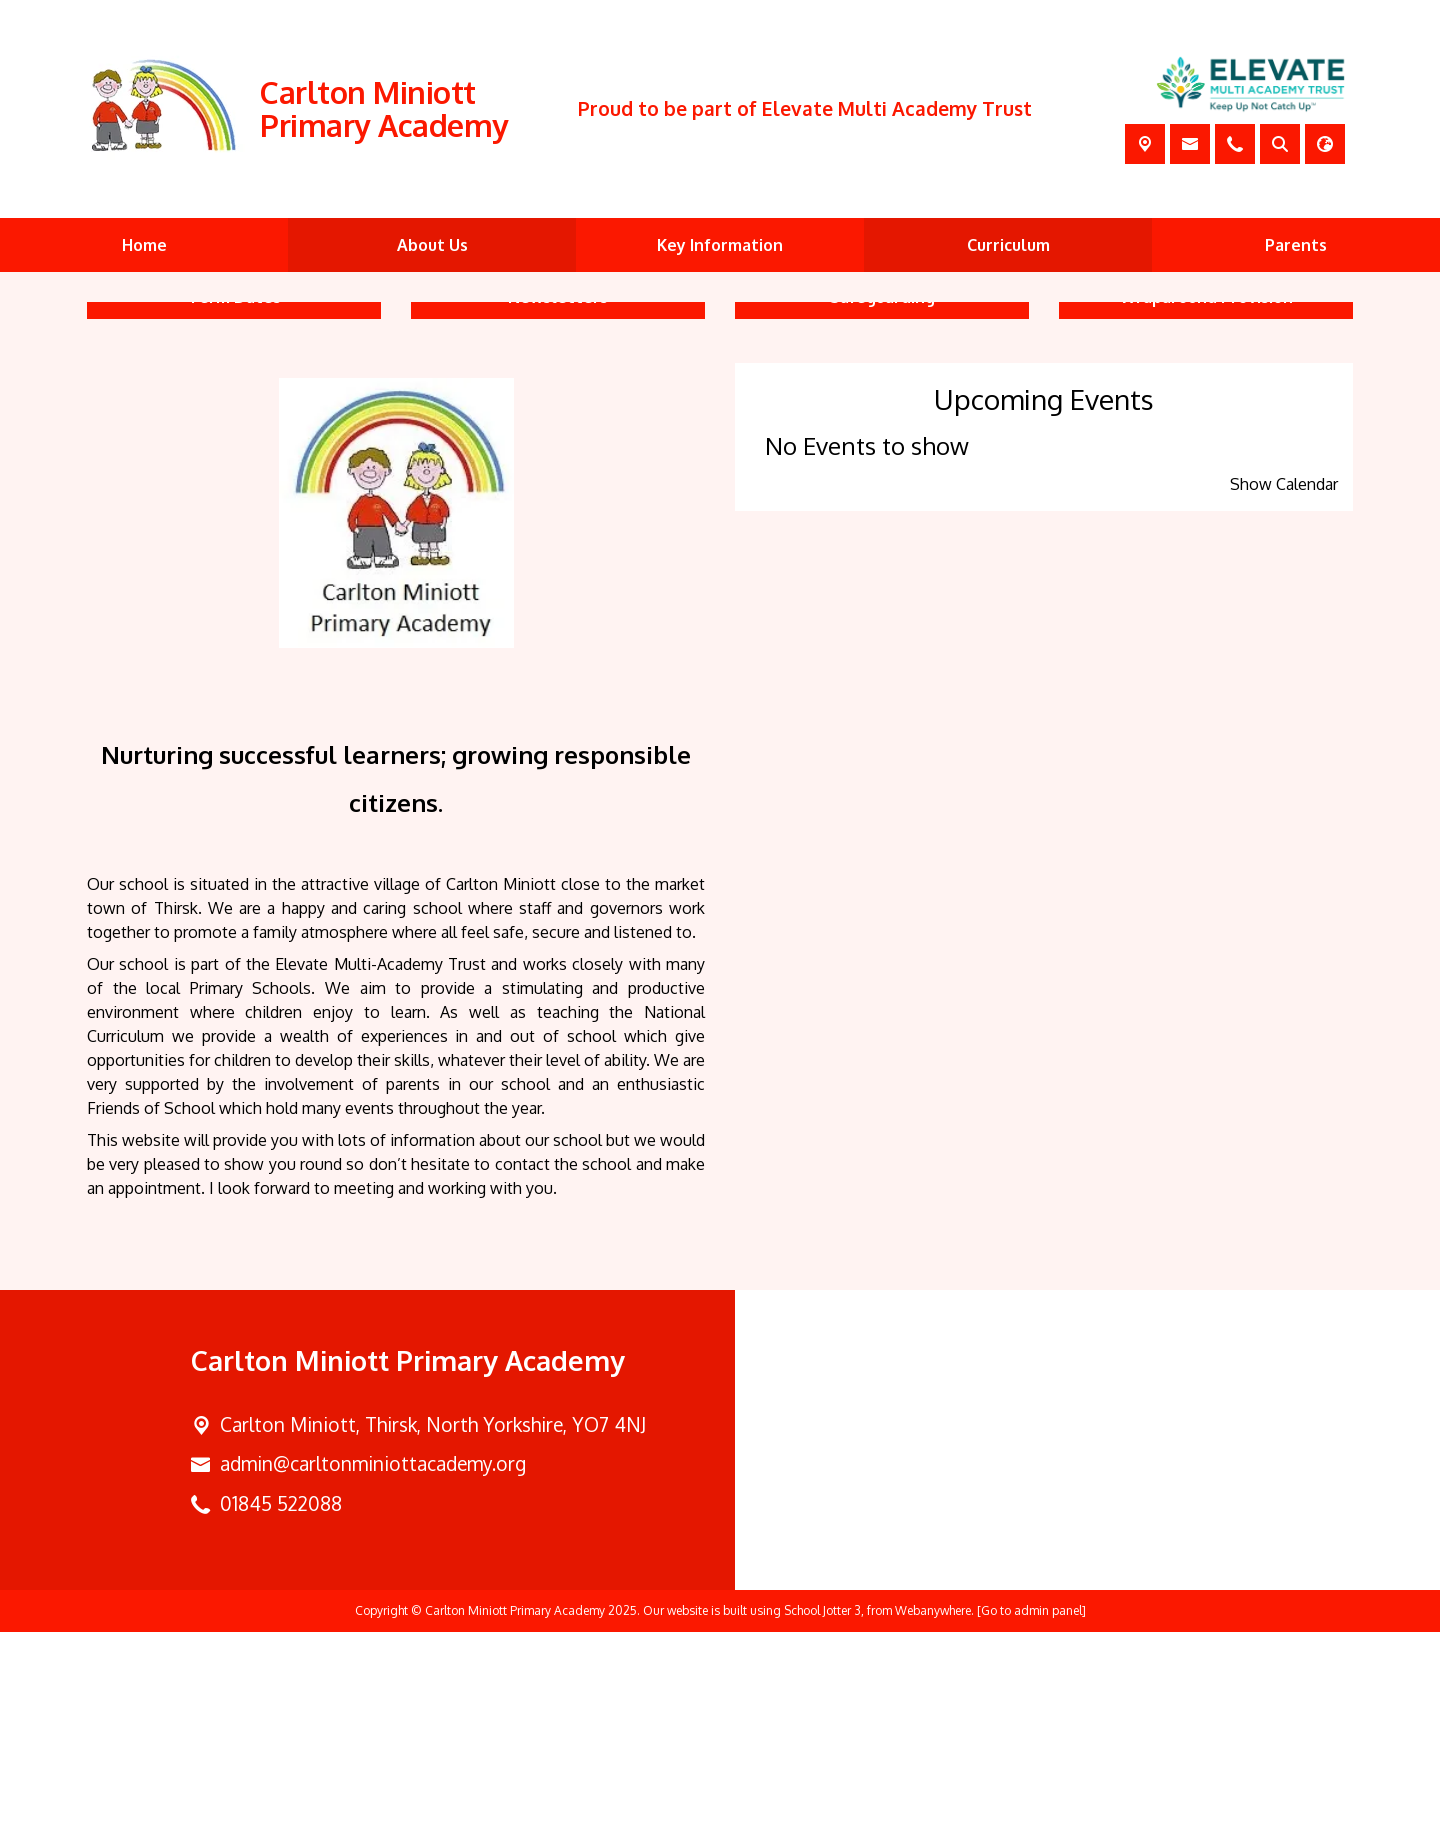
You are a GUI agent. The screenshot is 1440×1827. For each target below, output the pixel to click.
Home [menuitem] (144, 245)
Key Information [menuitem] (720, 245)
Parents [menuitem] (1296, 245)
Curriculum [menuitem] (1008, 245)
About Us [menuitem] (432, 245)
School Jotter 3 (822, 1805)
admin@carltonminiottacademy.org (373, 1658)
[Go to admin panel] (1031, 1805)
